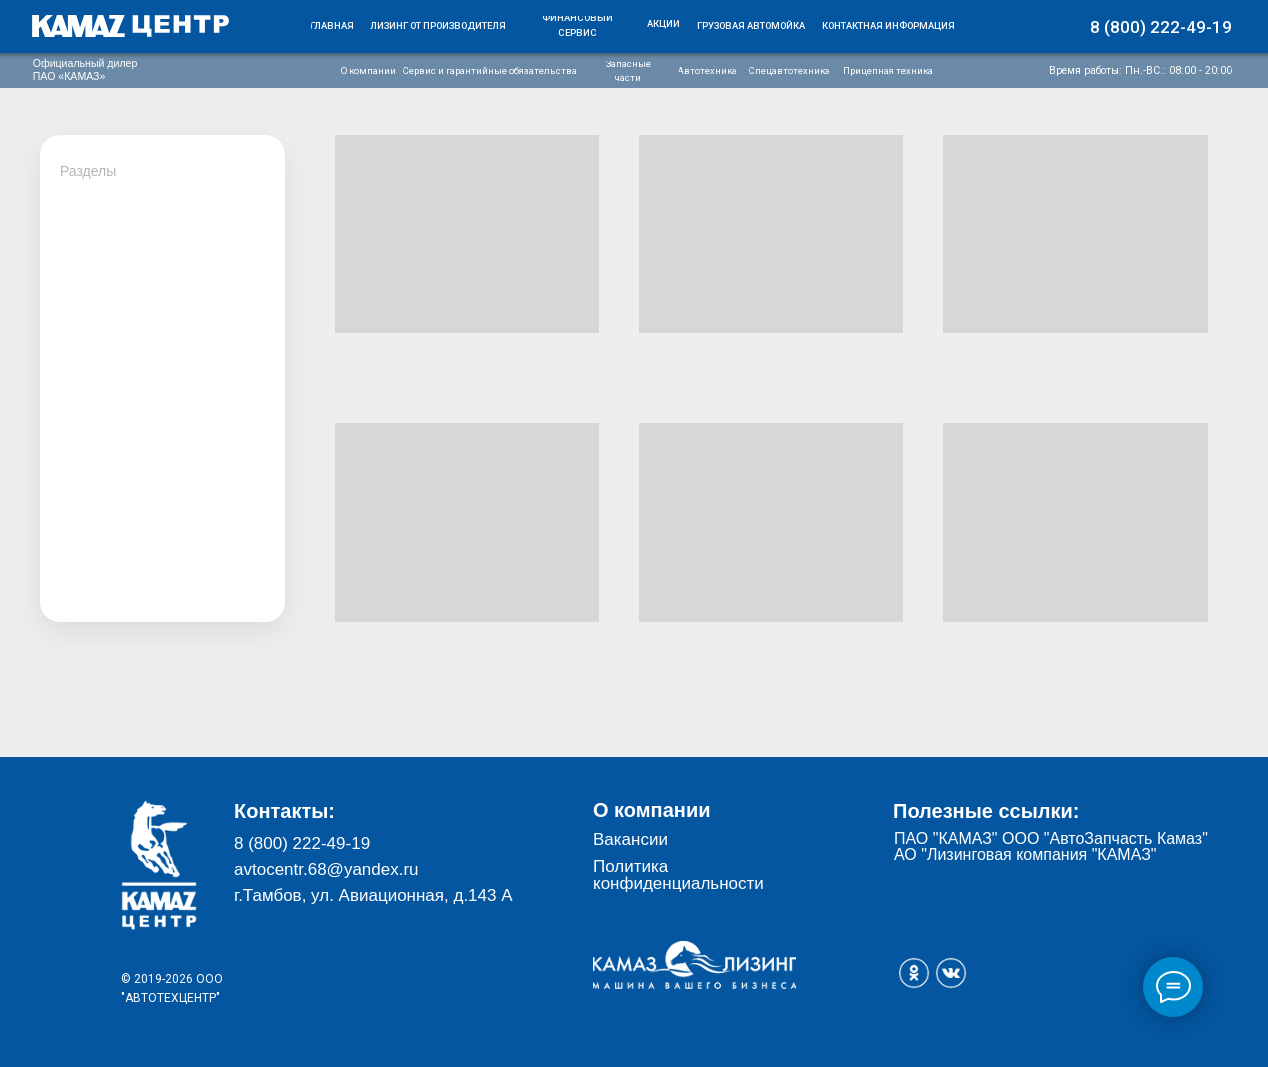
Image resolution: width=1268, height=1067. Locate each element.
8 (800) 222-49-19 (302, 843)
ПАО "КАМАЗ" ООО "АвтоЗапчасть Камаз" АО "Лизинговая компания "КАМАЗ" (1051, 846)
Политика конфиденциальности (678, 875)
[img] (131, 26)
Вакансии (630, 839)
